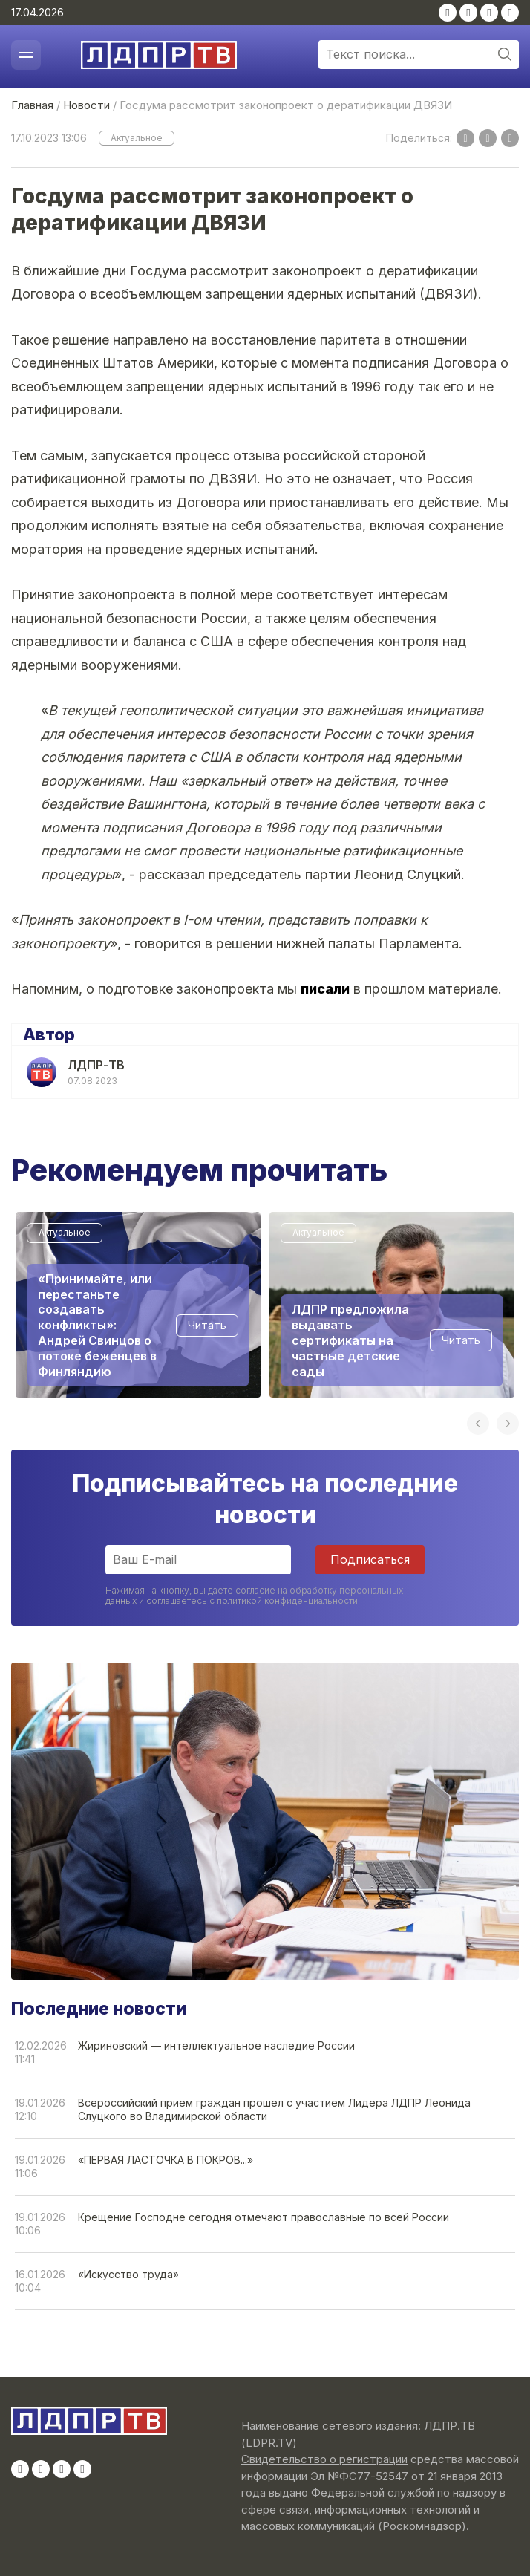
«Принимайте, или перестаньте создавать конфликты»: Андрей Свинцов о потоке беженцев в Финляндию (97, 1325)
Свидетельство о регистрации (324, 2459)
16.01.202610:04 (40, 2281)
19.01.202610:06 (40, 2224)
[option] (138, 1305)
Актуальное (137, 137)
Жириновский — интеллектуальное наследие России (216, 2045)
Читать (207, 1325)
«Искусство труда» (128, 2274)
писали (325, 989)
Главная (32, 105)
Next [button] (508, 1423)
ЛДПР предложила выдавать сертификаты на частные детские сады (350, 1340)
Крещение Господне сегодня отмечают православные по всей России (263, 2217)
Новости (86, 105)
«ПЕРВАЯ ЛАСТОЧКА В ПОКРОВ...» (165, 2159)
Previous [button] (478, 1423)
